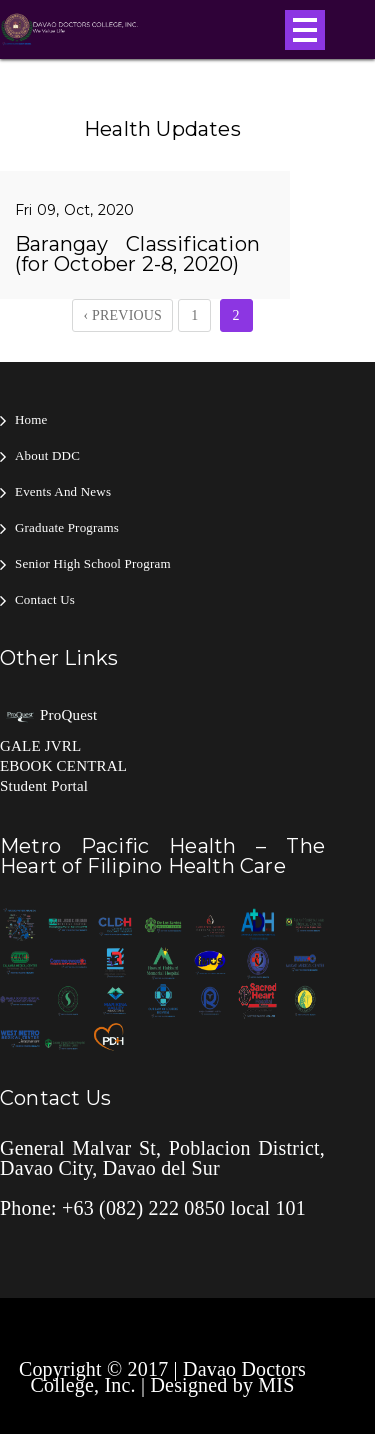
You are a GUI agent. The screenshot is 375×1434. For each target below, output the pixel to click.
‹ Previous (122, 315)
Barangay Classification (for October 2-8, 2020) (137, 254)
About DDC (47, 455)
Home (31, 419)
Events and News (63, 491)
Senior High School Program (93, 563)
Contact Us (45, 599)
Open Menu (305, 30)
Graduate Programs (67, 527)
